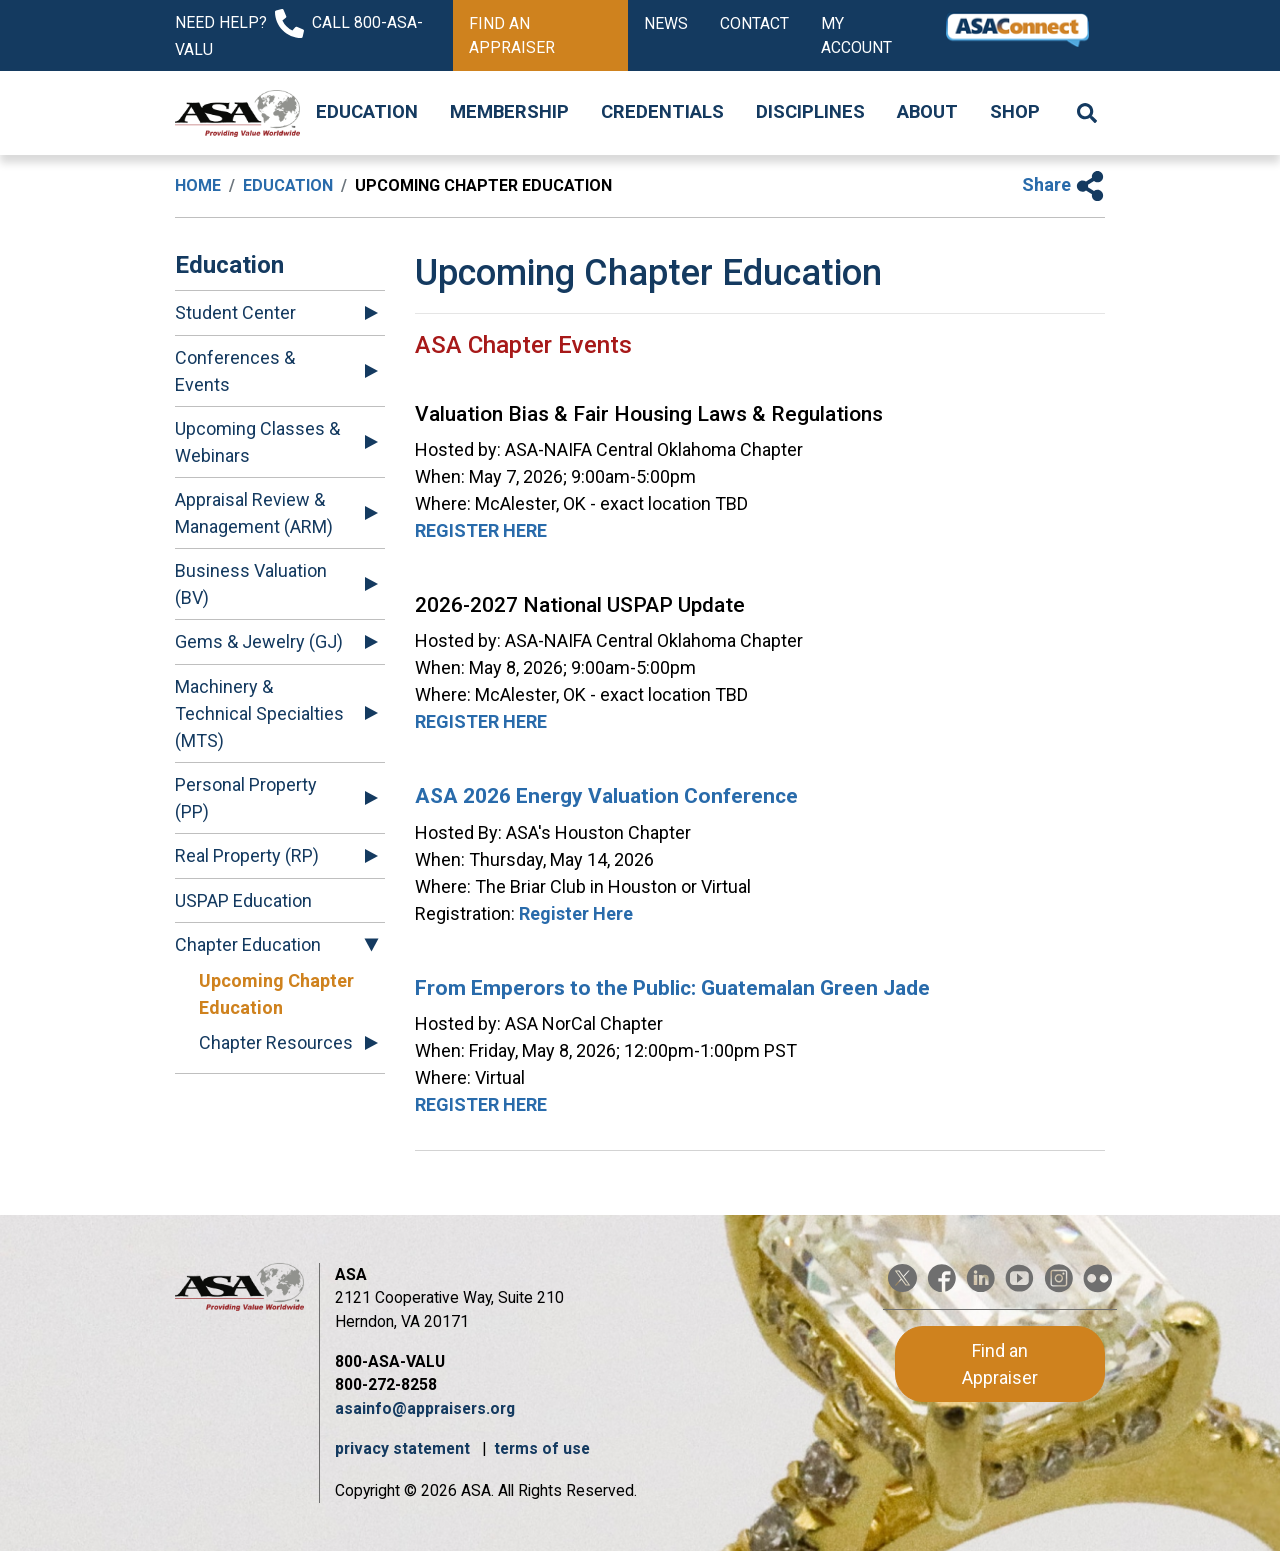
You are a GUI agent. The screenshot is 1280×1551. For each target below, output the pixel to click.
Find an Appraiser (512, 35)
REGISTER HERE (481, 530)
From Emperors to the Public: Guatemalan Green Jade (672, 988)
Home (198, 185)
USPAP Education (243, 900)
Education (367, 112)
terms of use (542, 1448)
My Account (856, 35)
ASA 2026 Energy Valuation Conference (606, 796)
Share (1063, 184)
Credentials (662, 112)
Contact (754, 23)
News (666, 23)
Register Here (576, 913)
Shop (1015, 112)
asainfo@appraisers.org (425, 1408)
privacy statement (404, 1448)
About (927, 112)
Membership (509, 112)
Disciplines (810, 112)
